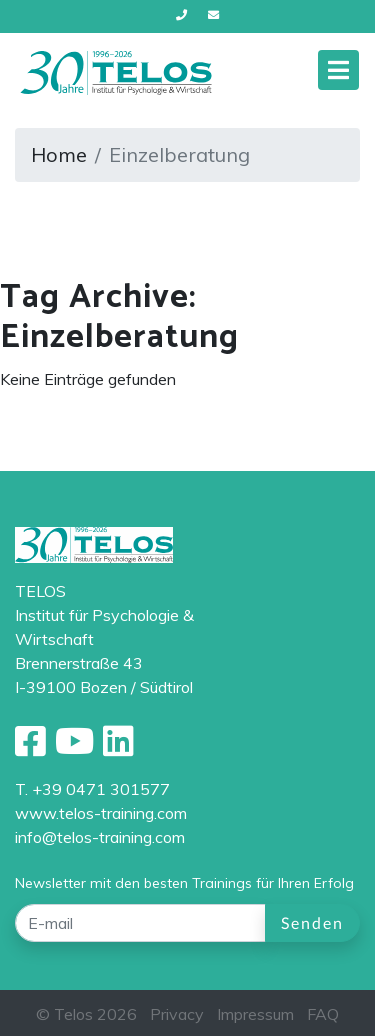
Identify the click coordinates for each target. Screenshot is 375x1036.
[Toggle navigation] (338, 70)
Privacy (177, 1014)
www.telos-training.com (101, 813)
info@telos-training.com (100, 837)
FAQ (323, 1014)
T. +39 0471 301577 (92, 789)
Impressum (255, 1014)
